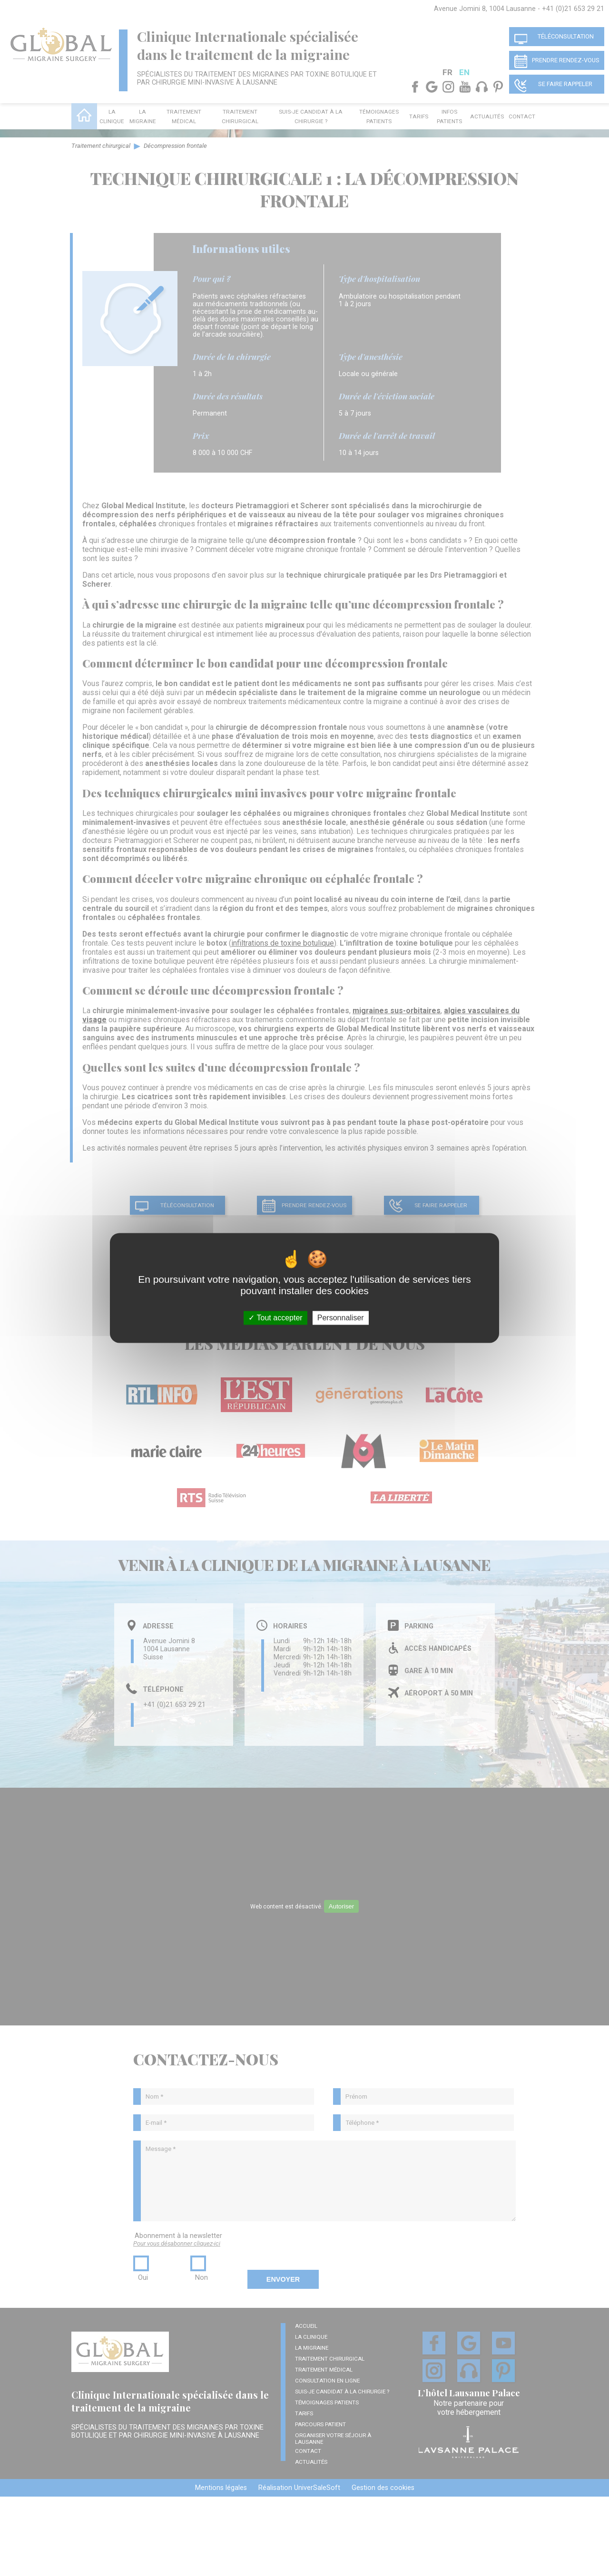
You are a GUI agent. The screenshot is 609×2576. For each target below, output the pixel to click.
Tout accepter (275, 1318)
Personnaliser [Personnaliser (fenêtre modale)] (340, 1318)
